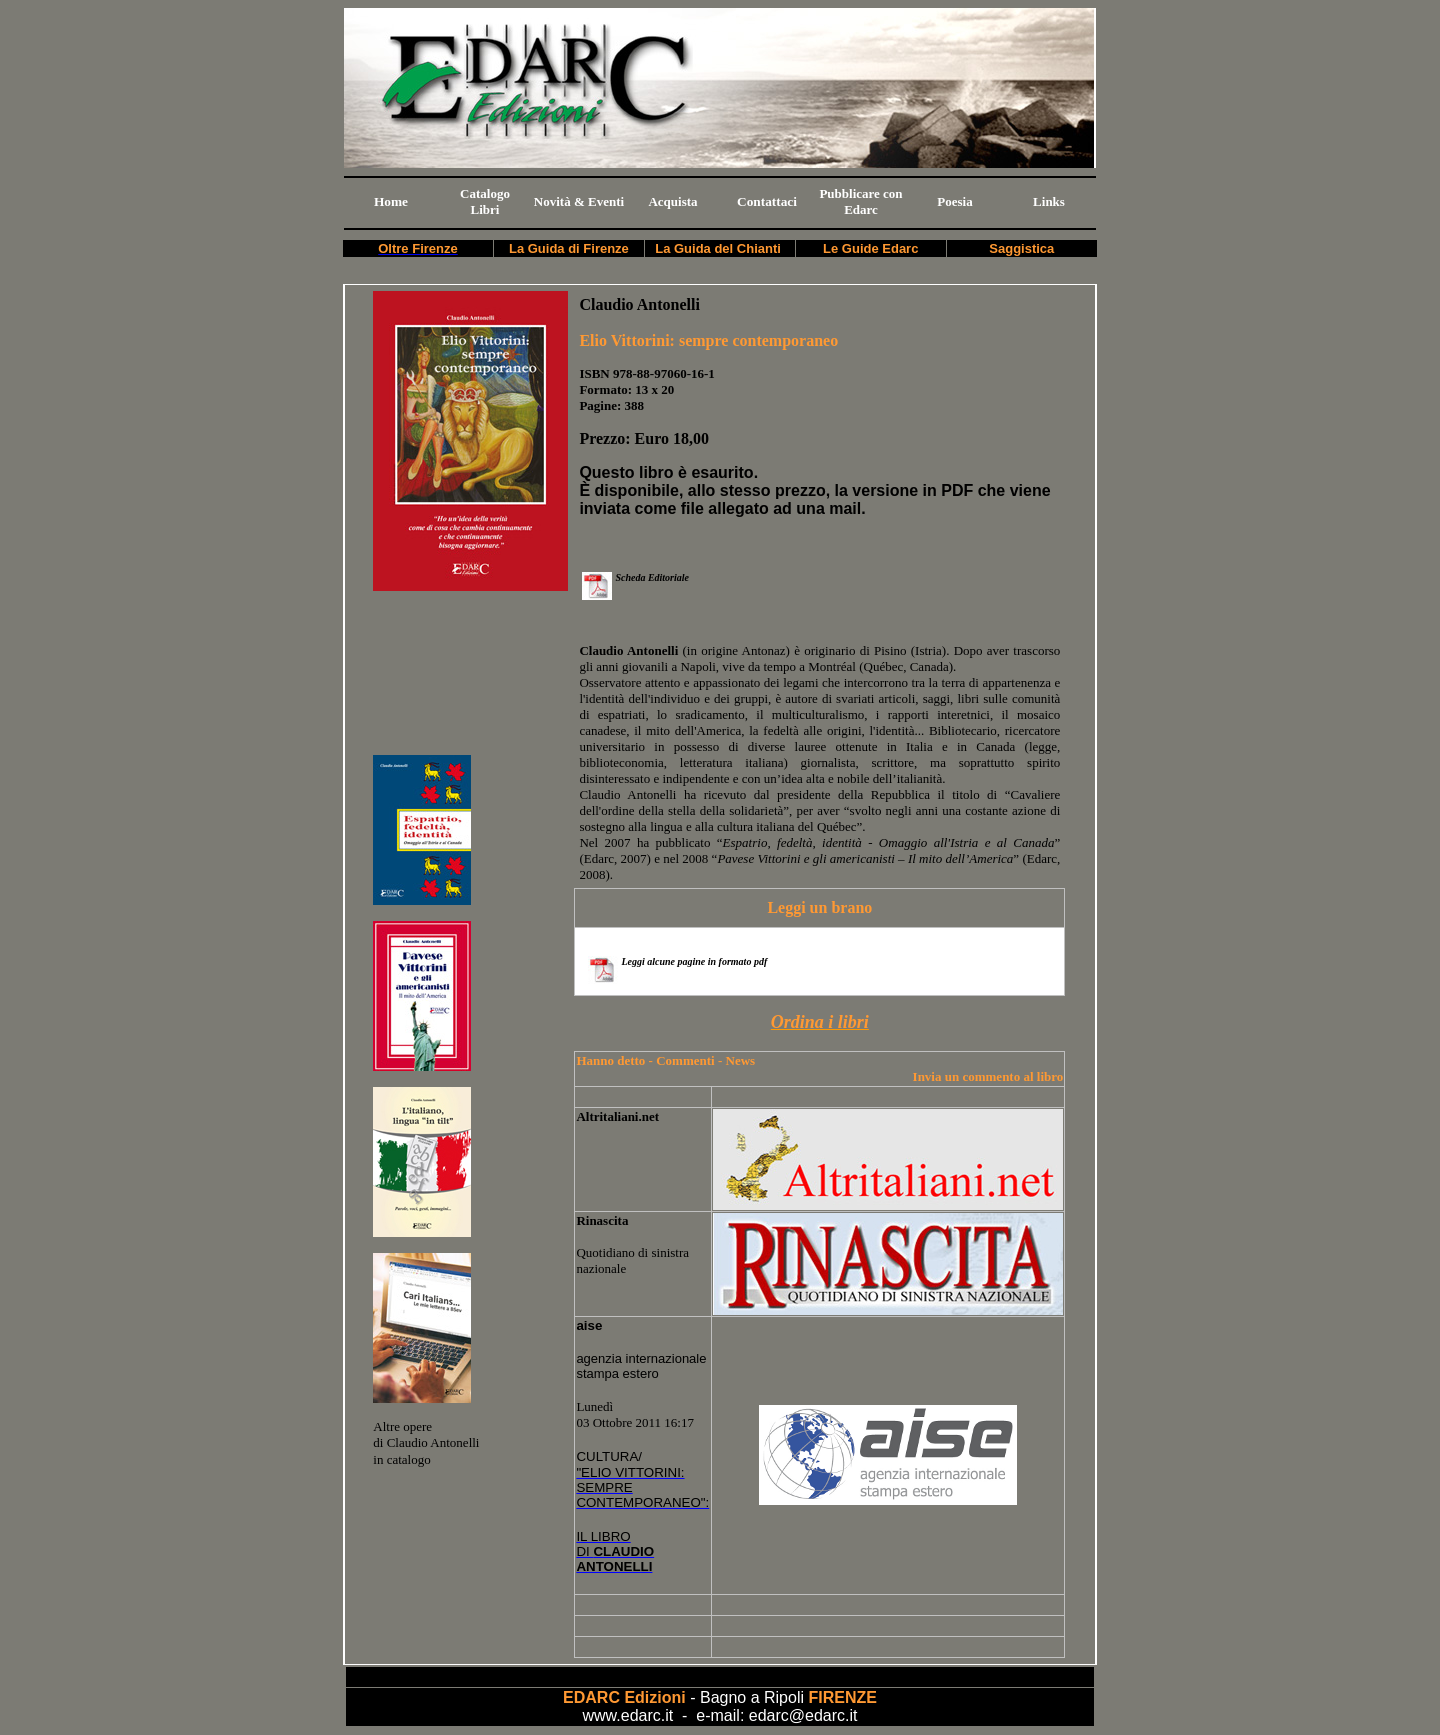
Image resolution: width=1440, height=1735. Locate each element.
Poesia (954, 201)
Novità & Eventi (579, 201)
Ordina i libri (820, 1022)
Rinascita (602, 1220)
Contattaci (767, 201)
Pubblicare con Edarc (860, 201)
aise (589, 1325)
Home (391, 201)
